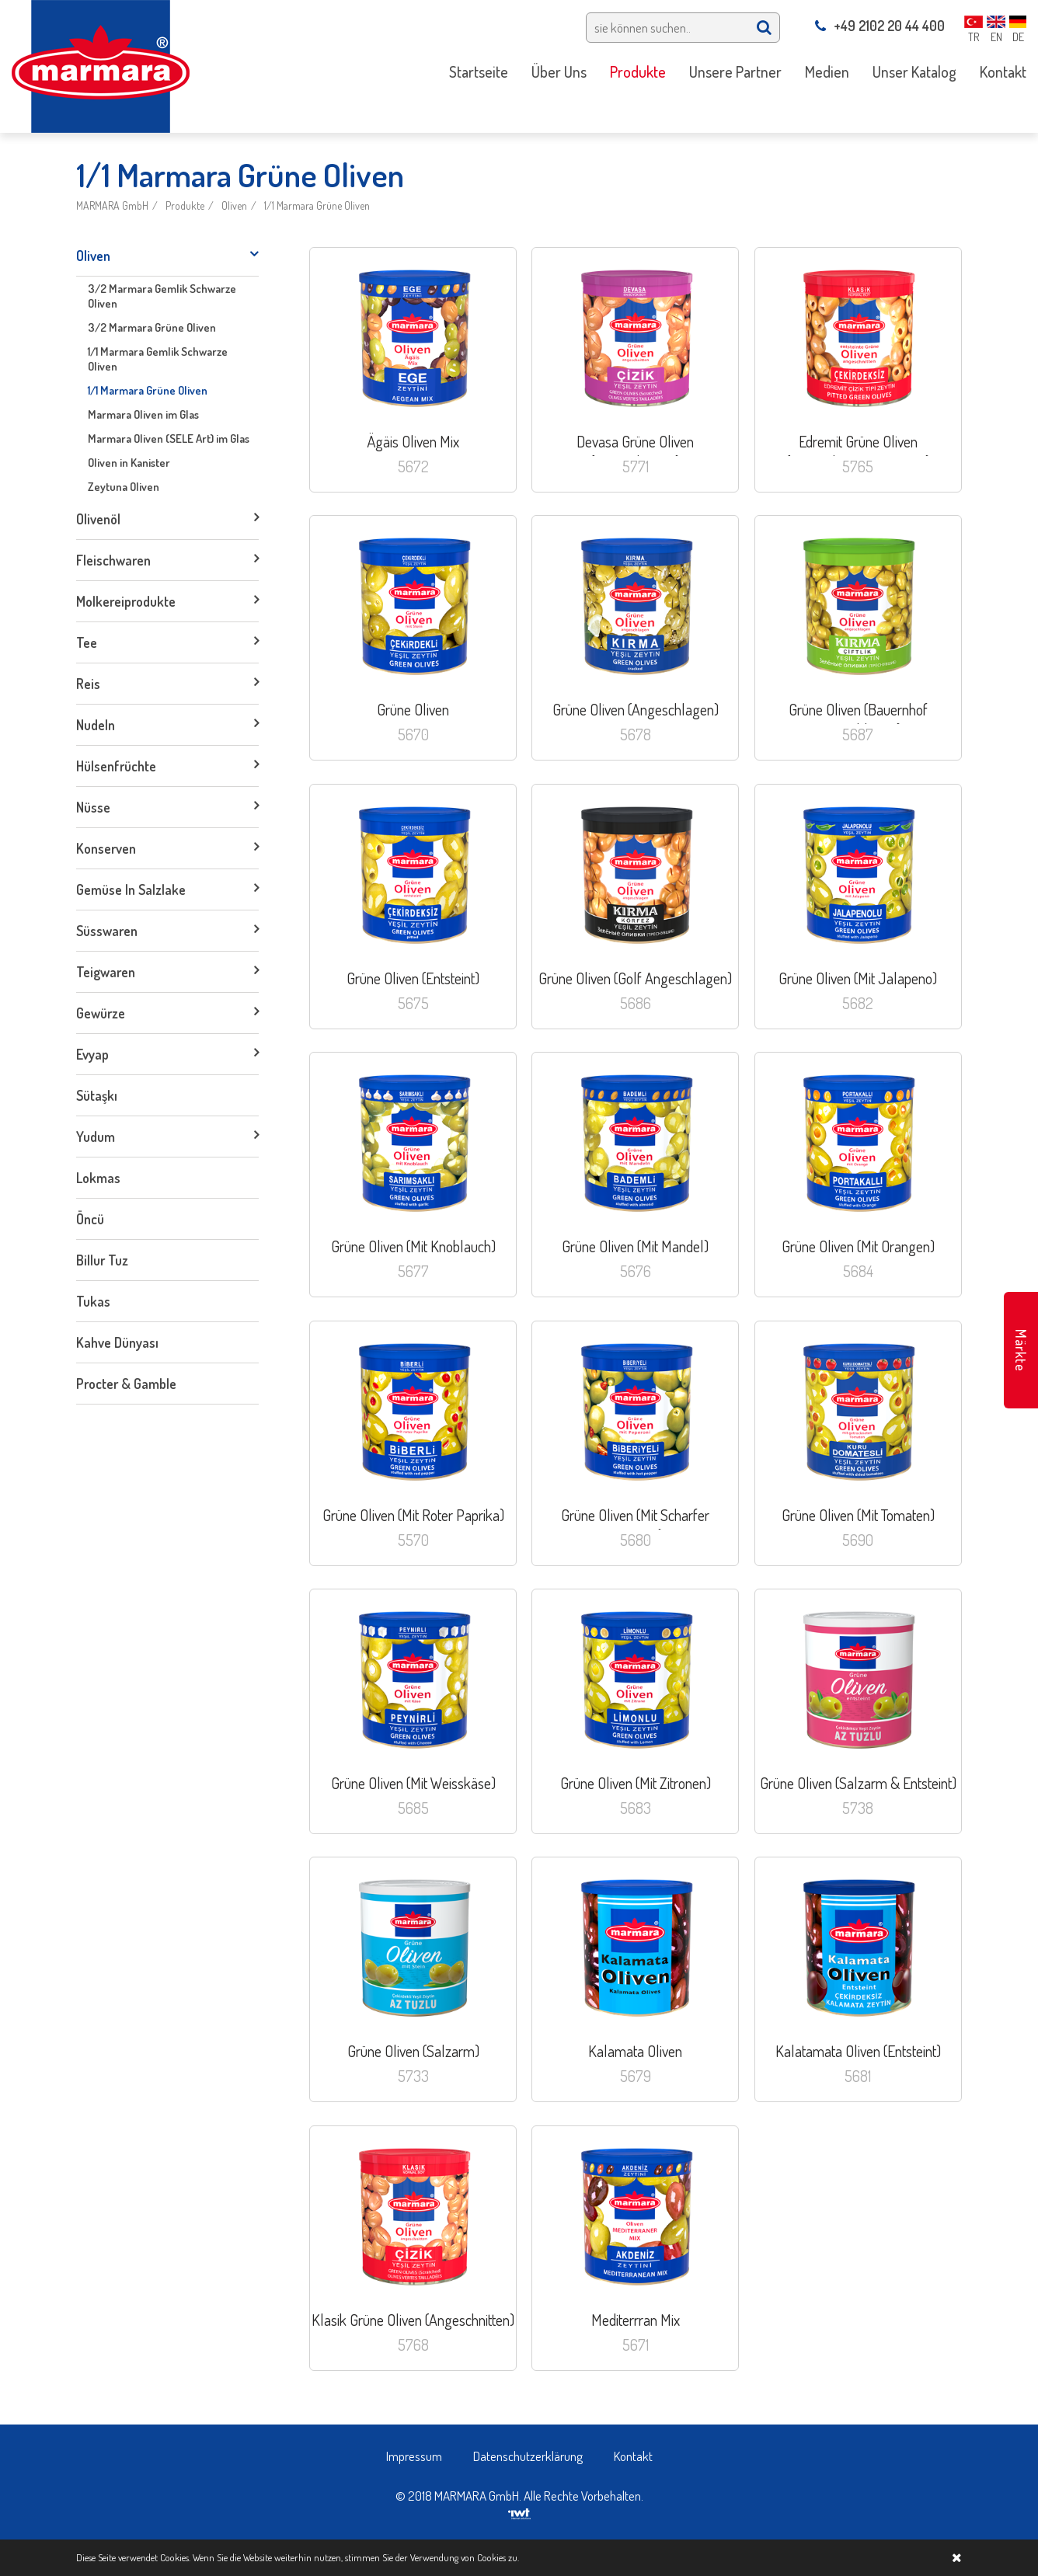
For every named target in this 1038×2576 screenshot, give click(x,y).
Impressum (414, 2456)
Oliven (234, 205)
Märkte (1020, 1350)
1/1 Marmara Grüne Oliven (317, 205)
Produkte (184, 205)
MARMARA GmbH (112, 205)
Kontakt (633, 2456)
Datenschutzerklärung (528, 2456)
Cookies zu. (498, 2557)
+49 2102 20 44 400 (880, 25)
